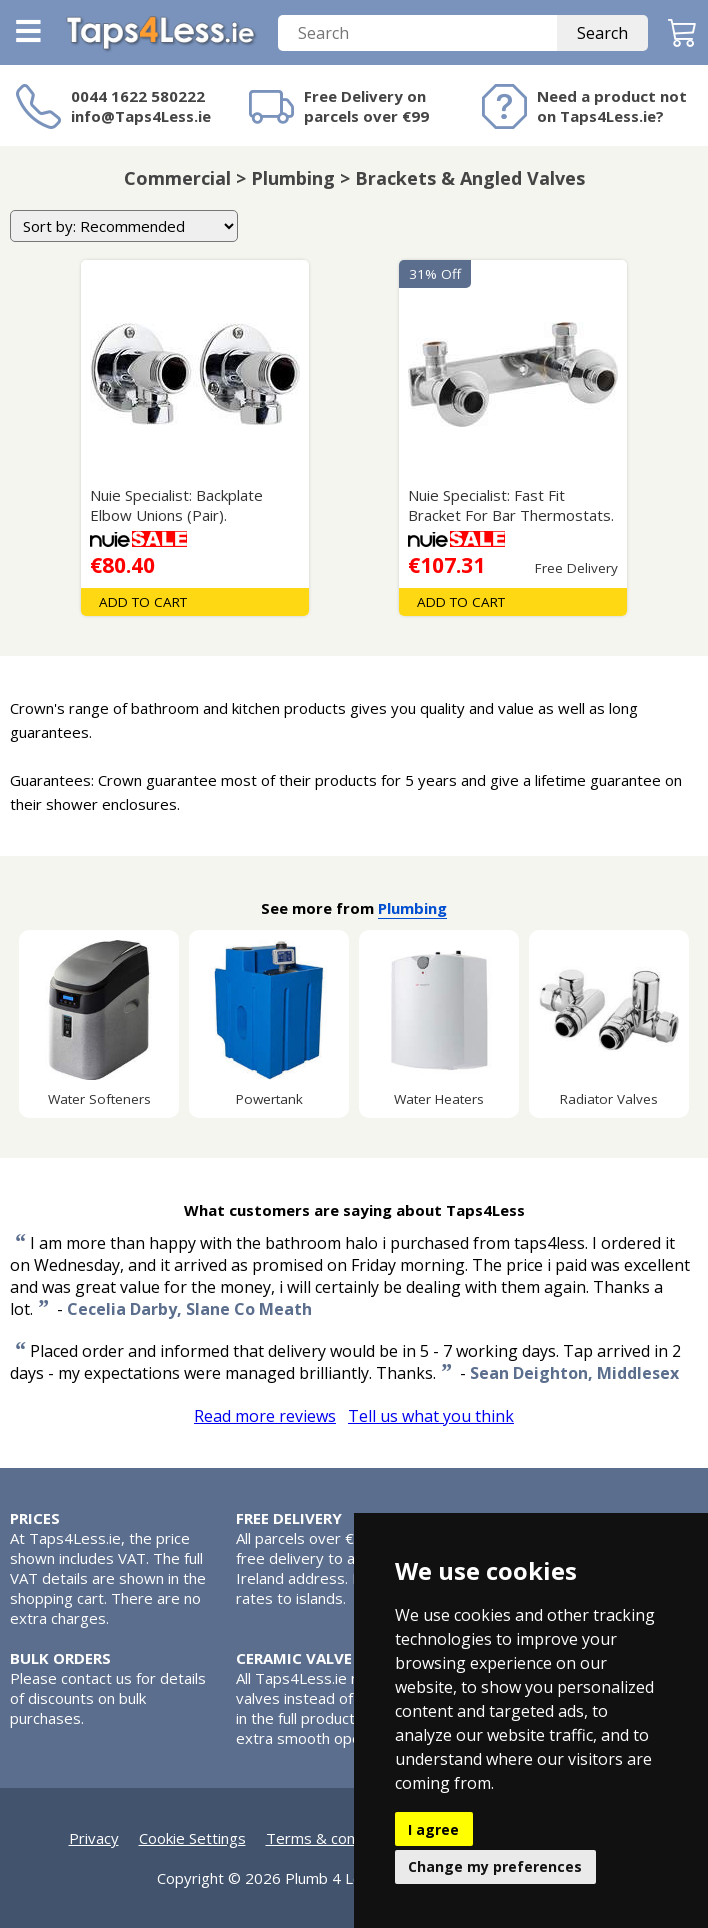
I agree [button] (433, 1829)
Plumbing (412, 908)
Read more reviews (265, 1416)
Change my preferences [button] (495, 1866)
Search (602, 33)
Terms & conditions (333, 1838)
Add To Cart (143, 602)
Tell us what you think (431, 1416)
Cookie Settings (192, 1838)
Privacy (94, 1838)
